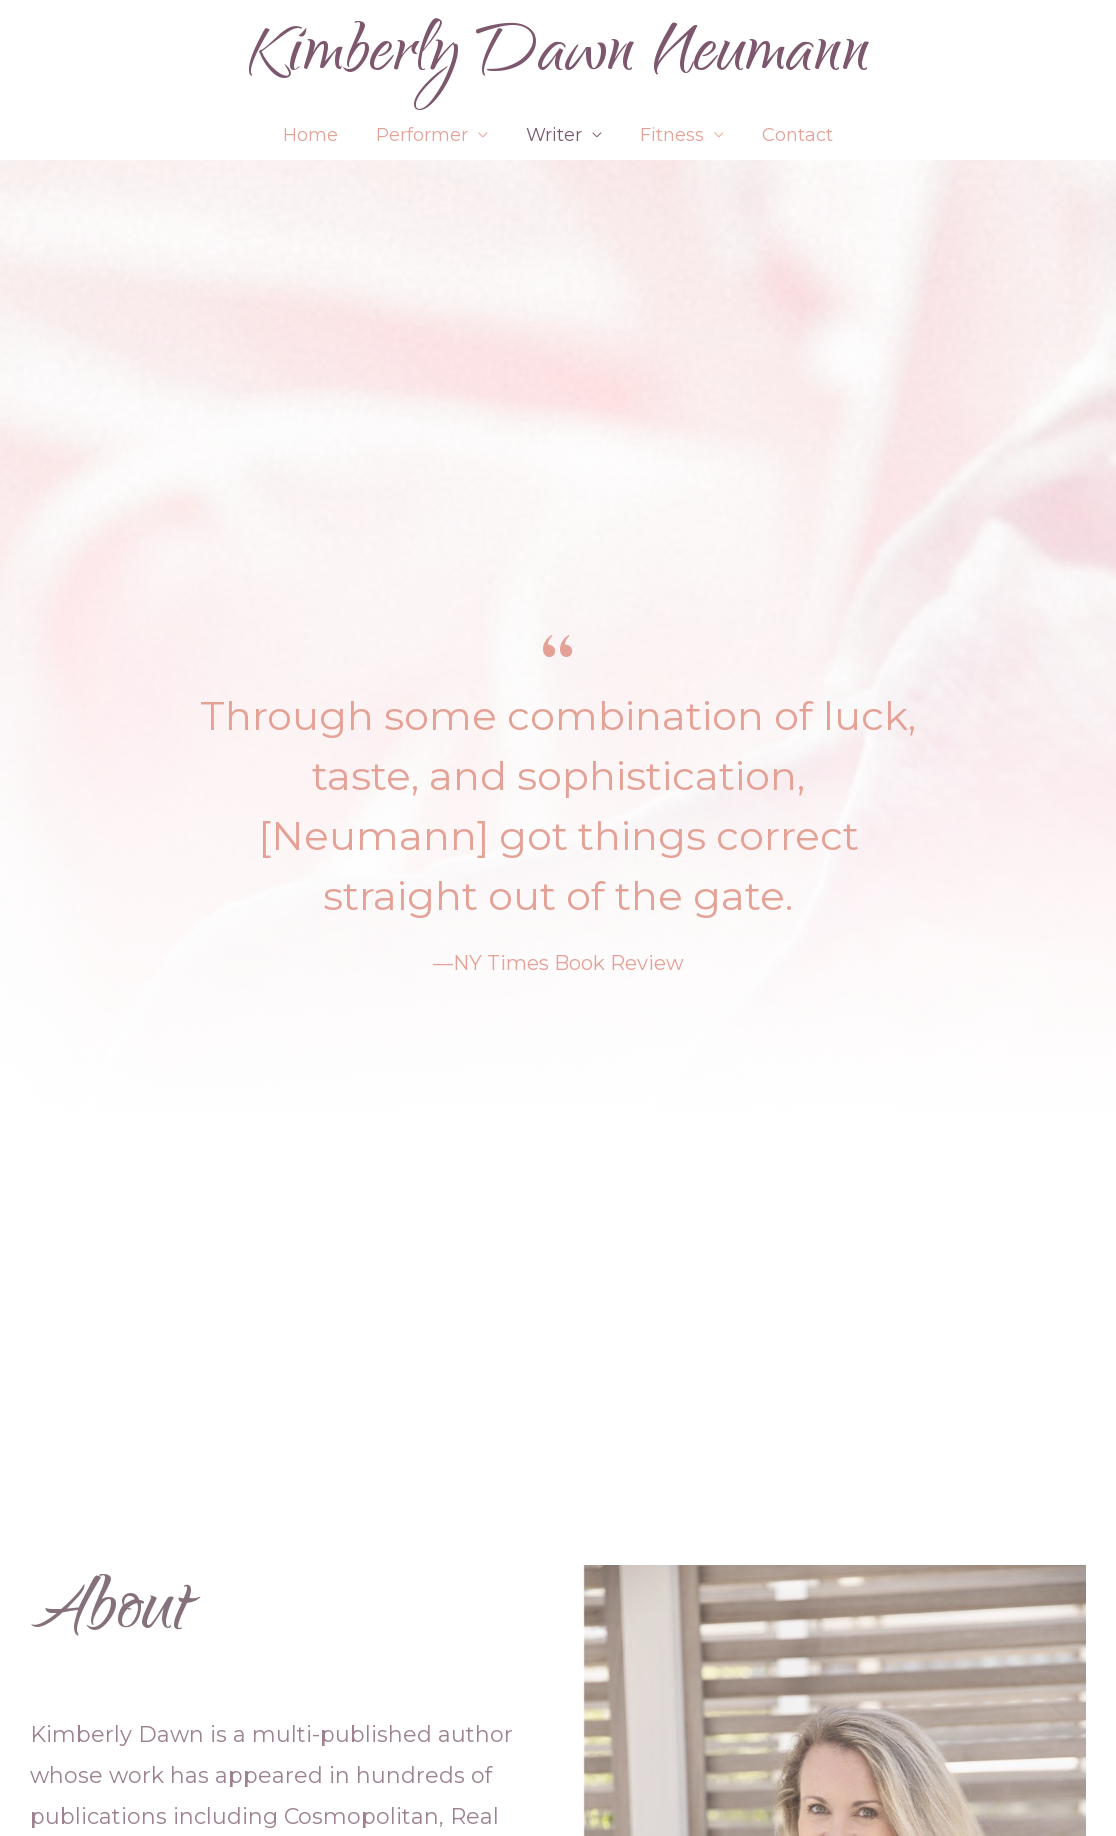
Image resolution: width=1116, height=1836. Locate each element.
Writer (554, 135)
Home (314, 135)
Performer (424, 135)
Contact (793, 135)
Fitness (670, 135)
